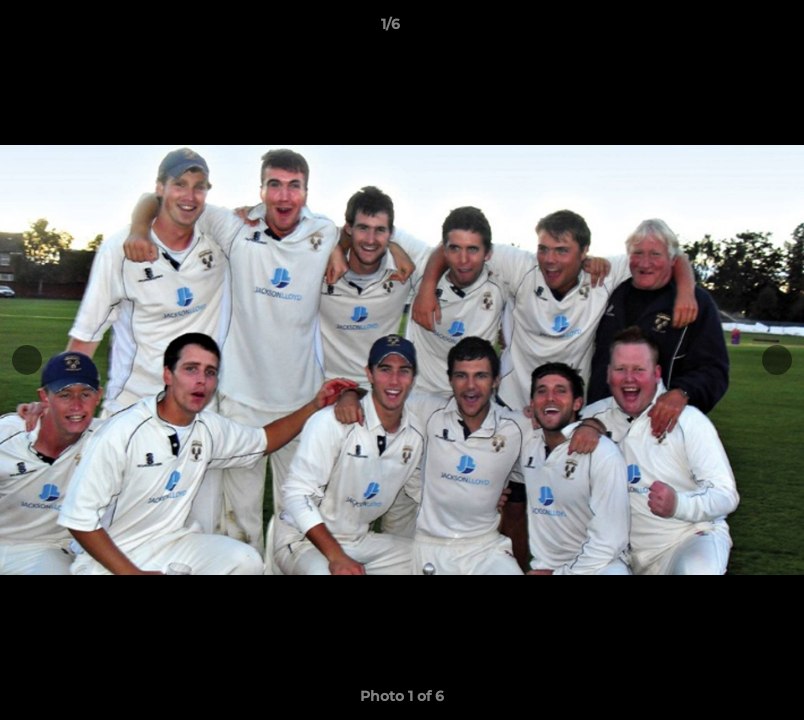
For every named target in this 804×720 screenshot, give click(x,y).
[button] (720, 29)
